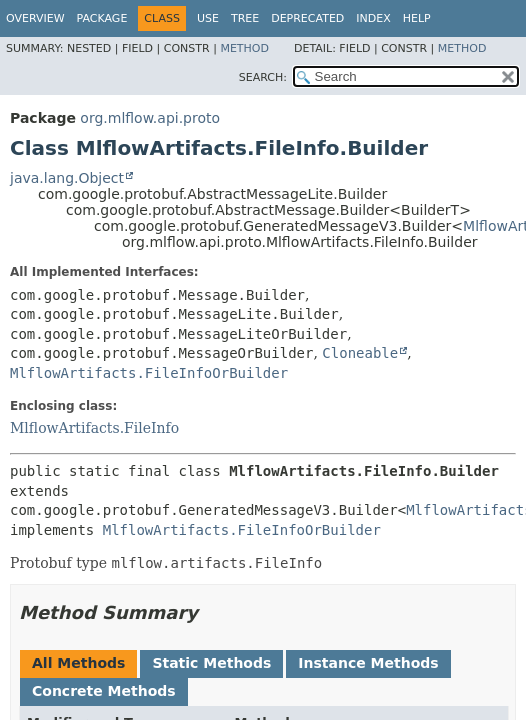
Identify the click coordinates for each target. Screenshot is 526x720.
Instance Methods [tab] (368, 663)
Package (102, 18)
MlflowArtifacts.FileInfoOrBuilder (149, 373)
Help (417, 18)
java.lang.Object (67, 178)
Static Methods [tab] (211, 663)
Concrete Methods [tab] (104, 691)
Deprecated (307, 18)
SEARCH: (263, 77)
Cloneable (360, 353)
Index (373, 18)
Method (244, 48)
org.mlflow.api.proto (150, 118)
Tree (245, 18)
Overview (35, 18)
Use (208, 18)
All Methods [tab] (78, 663)
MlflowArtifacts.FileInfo (94, 428)
